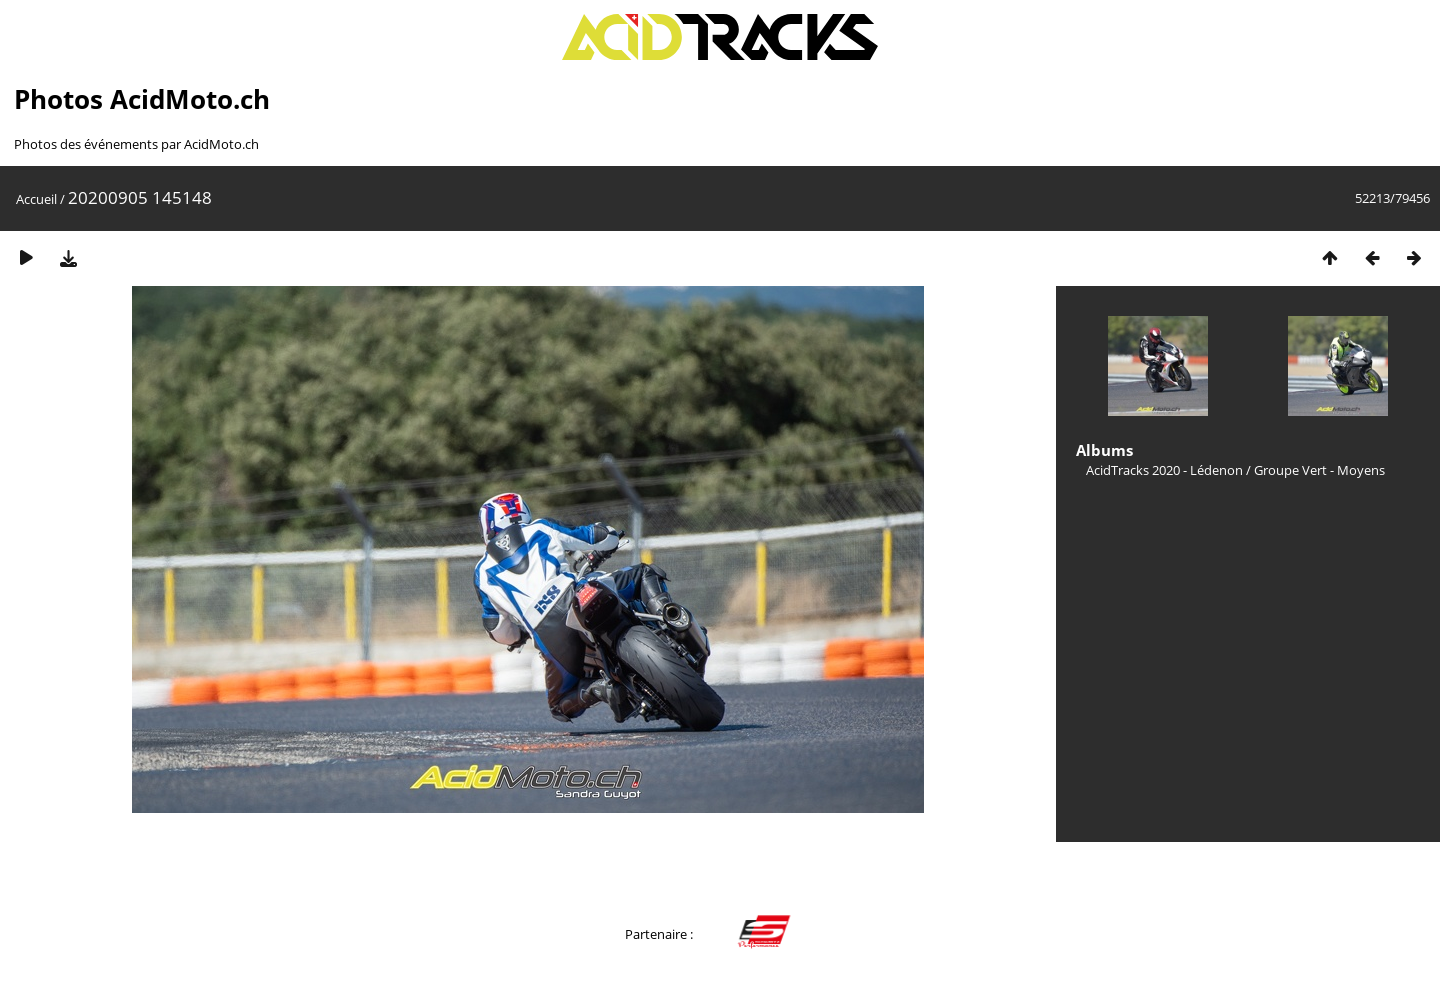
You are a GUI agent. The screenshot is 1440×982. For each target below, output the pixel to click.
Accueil (36, 199)
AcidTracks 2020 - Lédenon (1164, 470)
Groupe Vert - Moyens (1319, 470)
